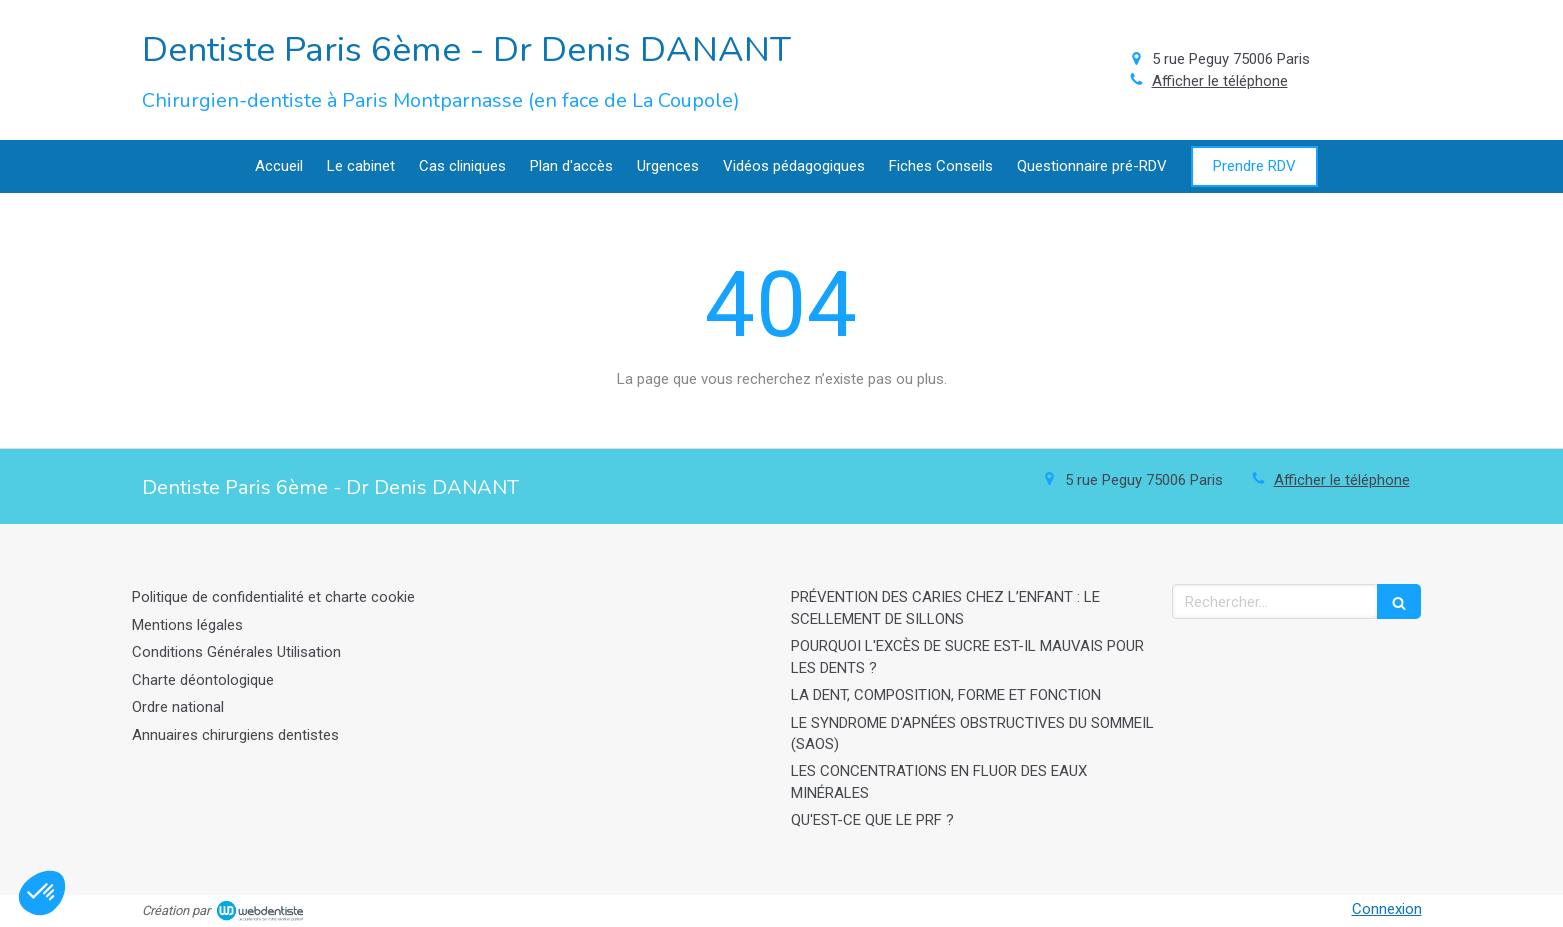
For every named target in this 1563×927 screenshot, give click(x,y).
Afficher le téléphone (1220, 81)
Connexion (1387, 909)
